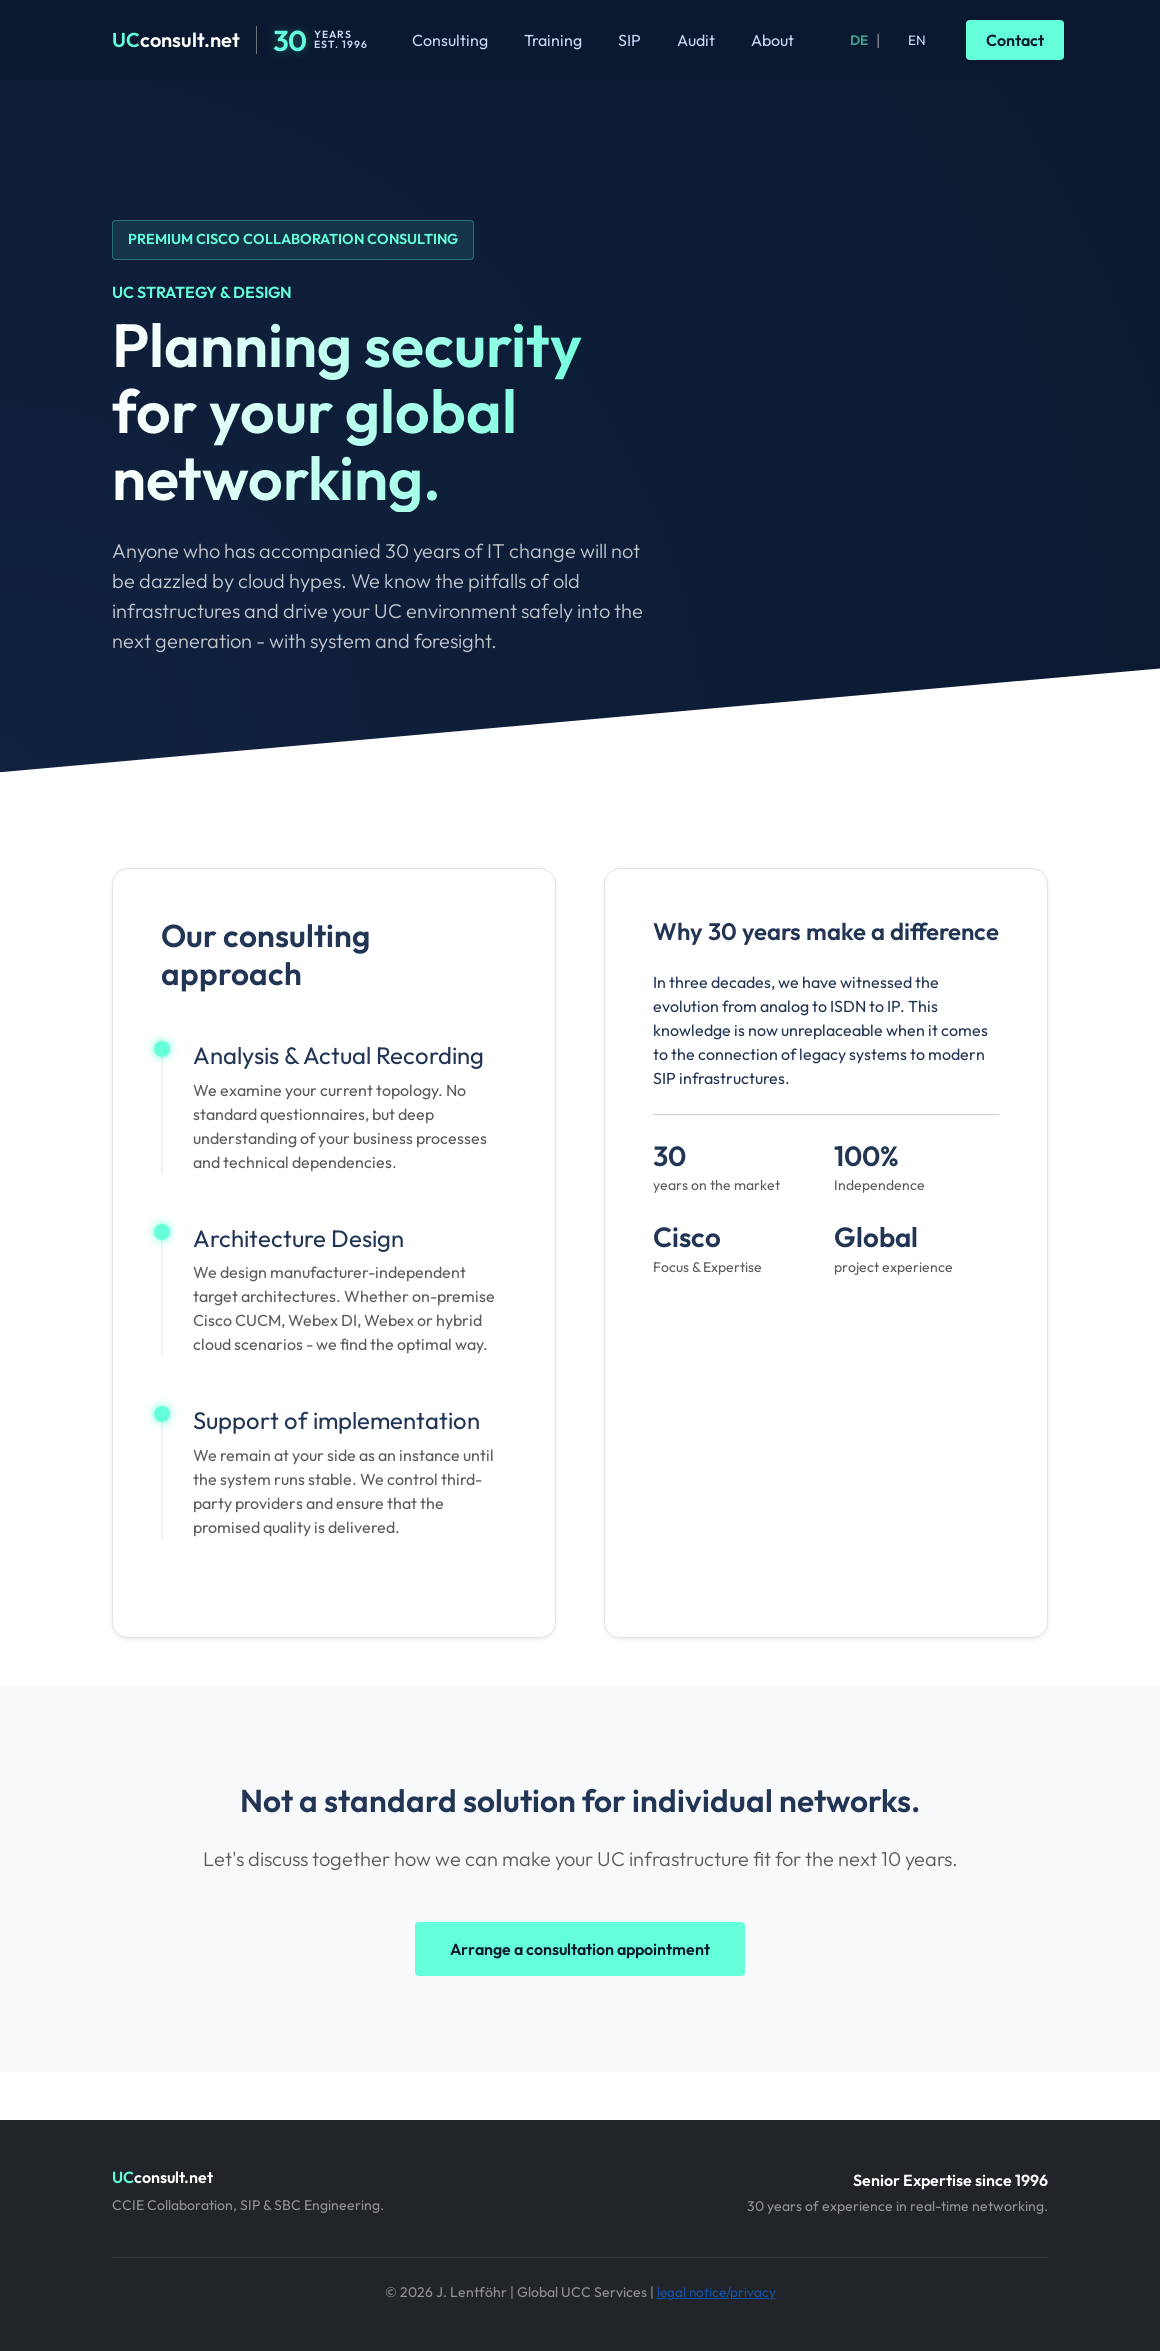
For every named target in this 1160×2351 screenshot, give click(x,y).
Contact (1015, 40)
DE (859, 40)
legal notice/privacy (716, 2292)
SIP (629, 40)
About (772, 40)
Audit (696, 40)
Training (553, 40)
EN (917, 40)
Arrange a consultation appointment (580, 1949)
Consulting (450, 40)
